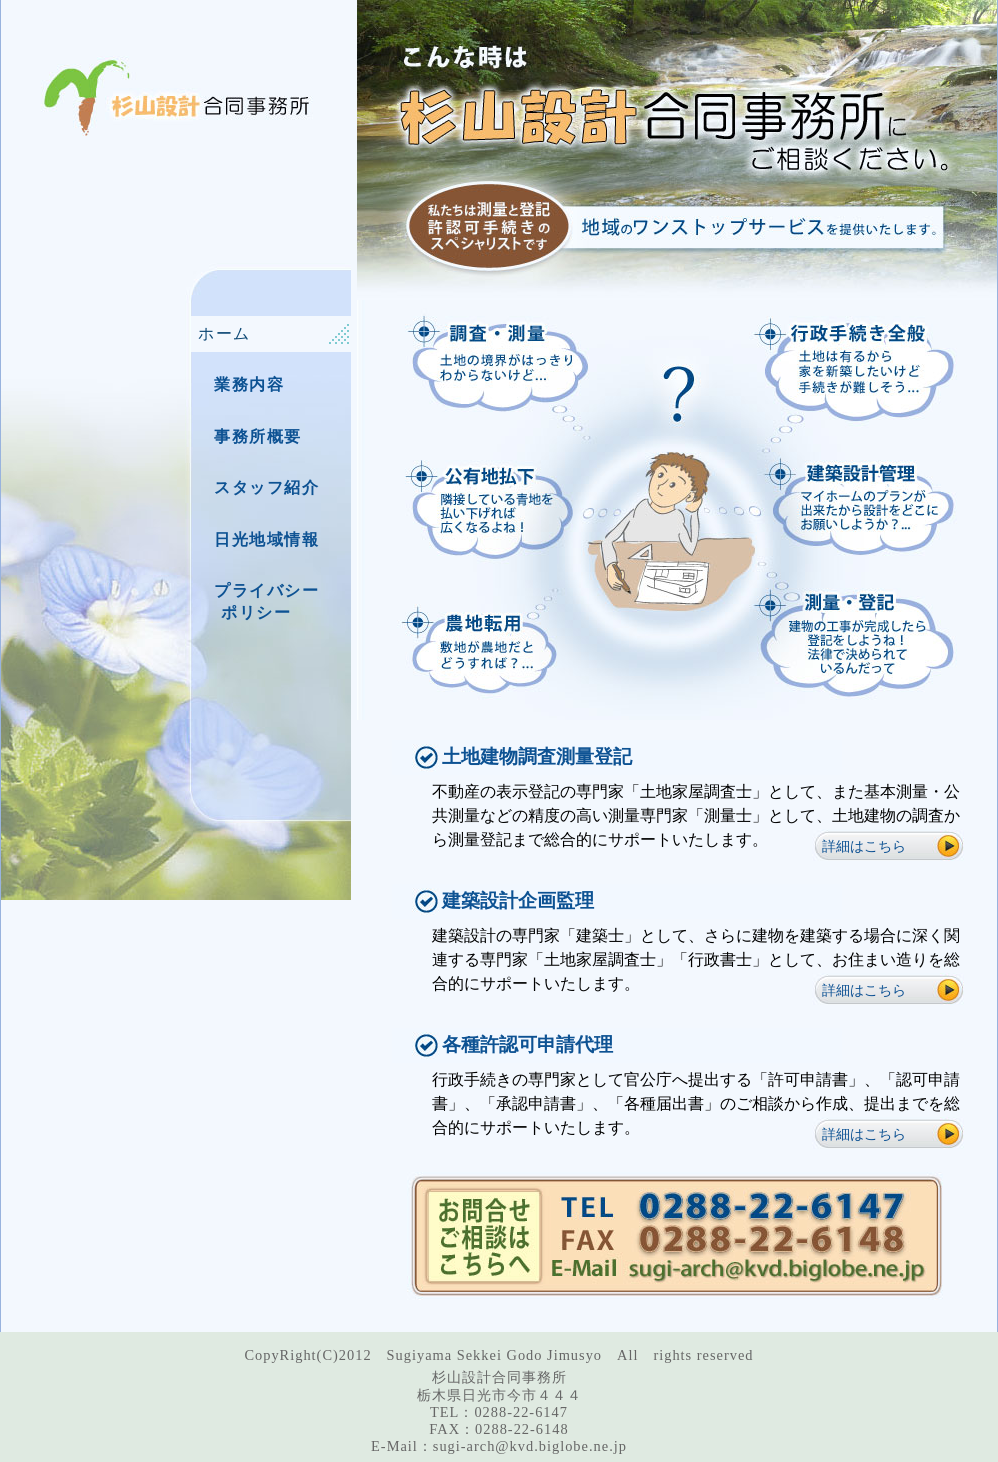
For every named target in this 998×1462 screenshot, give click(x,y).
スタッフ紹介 (267, 487)
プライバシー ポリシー (259, 601)
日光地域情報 (267, 539)
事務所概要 (258, 436)
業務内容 (249, 384)
